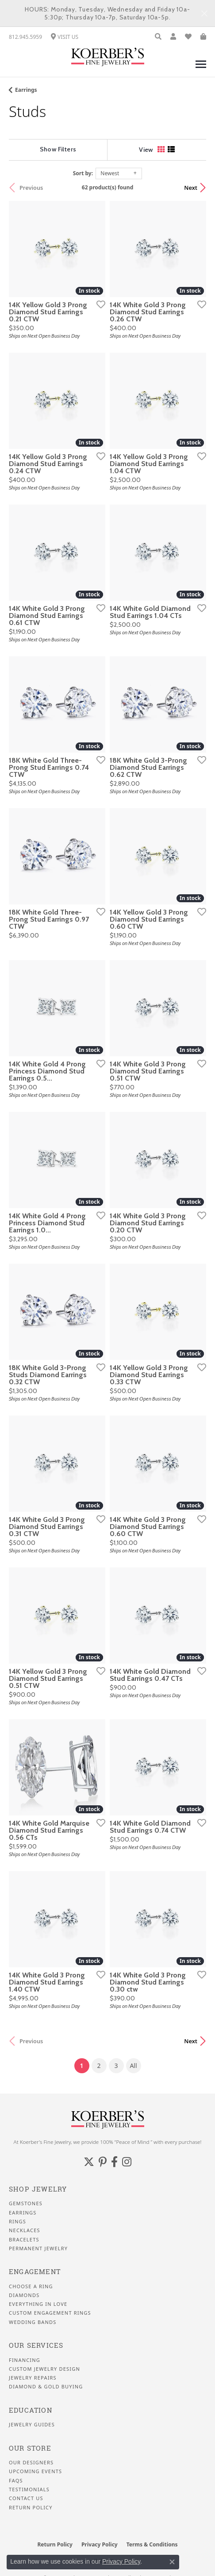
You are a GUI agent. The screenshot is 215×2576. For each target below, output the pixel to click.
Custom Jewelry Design (44, 2369)
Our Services (36, 2345)
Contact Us (26, 2498)
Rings (17, 2221)
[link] (25, 36)
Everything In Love (38, 2304)
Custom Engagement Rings (50, 2313)
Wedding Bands (33, 2322)
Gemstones (25, 2203)
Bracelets (24, 2240)
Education (30, 2410)
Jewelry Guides (32, 2425)
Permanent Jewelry (38, 2248)
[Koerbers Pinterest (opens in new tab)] (103, 2162)
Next (190, 188)
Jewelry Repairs (33, 2378)
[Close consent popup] (172, 2562)
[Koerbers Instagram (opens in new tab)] (126, 2162)
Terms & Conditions (152, 2544)
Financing (24, 2360)
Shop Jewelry (38, 2189)
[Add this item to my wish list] (98, 304)
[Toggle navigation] (201, 68)
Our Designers (31, 2462)
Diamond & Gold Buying (46, 2387)
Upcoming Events (35, 2471)
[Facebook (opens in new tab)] (114, 2162)
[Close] (204, 13)
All (133, 2065)
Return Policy (31, 2507)
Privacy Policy (99, 2544)
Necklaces (24, 2230)
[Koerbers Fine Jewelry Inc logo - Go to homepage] (107, 57)
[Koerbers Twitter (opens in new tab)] (89, 2162)
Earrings (26, 90)
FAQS (16, 2481)
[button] (158, 36)
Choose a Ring (31, 2286)
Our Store (30, 2448)
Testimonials (29, 2489)
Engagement (35, 2271)
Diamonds (24, 2295)
